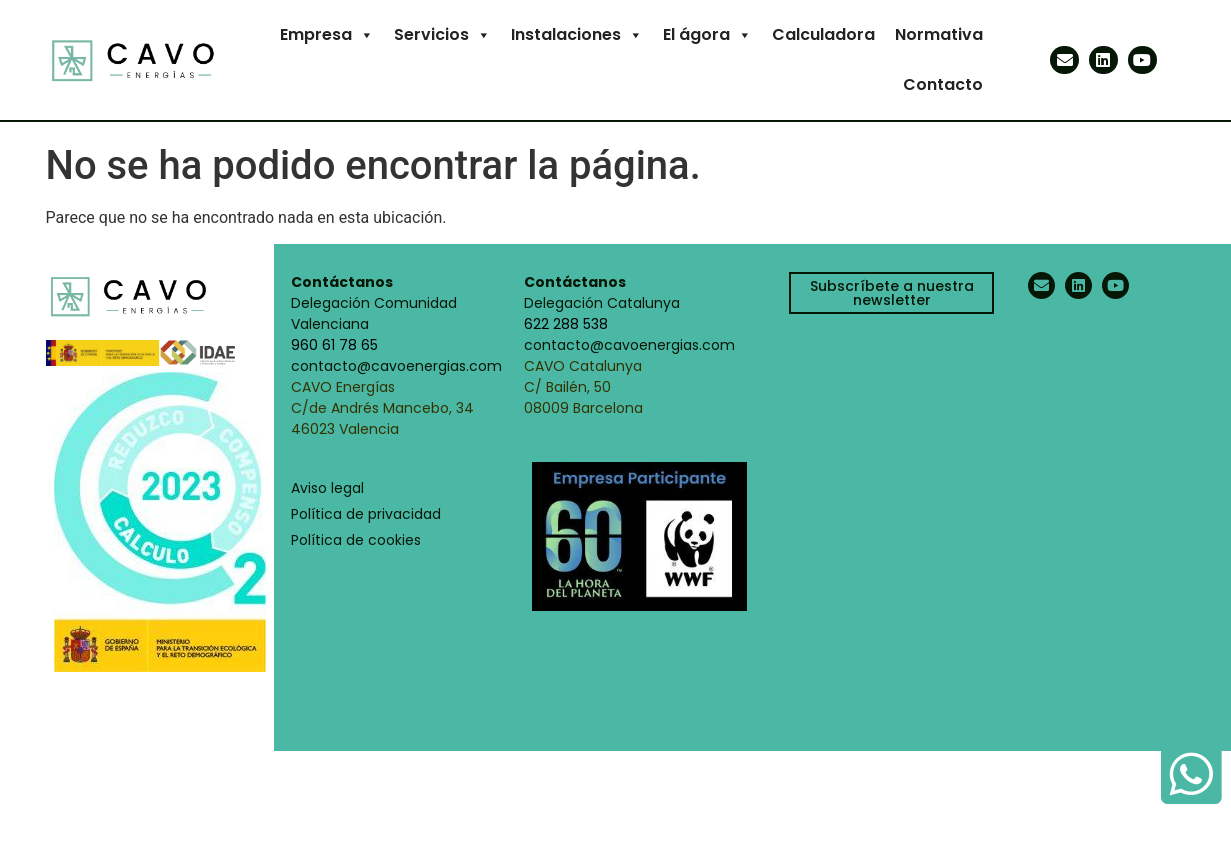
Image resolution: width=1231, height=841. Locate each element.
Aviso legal (327, 488)
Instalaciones (577, 35)
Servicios (442, 35)
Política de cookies (356, 540)
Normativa (939, 34)
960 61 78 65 (334, 345)
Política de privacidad (366, 514)
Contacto (943, 84)
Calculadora (823, 34)
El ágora (707, 35)
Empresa (327, 35)
